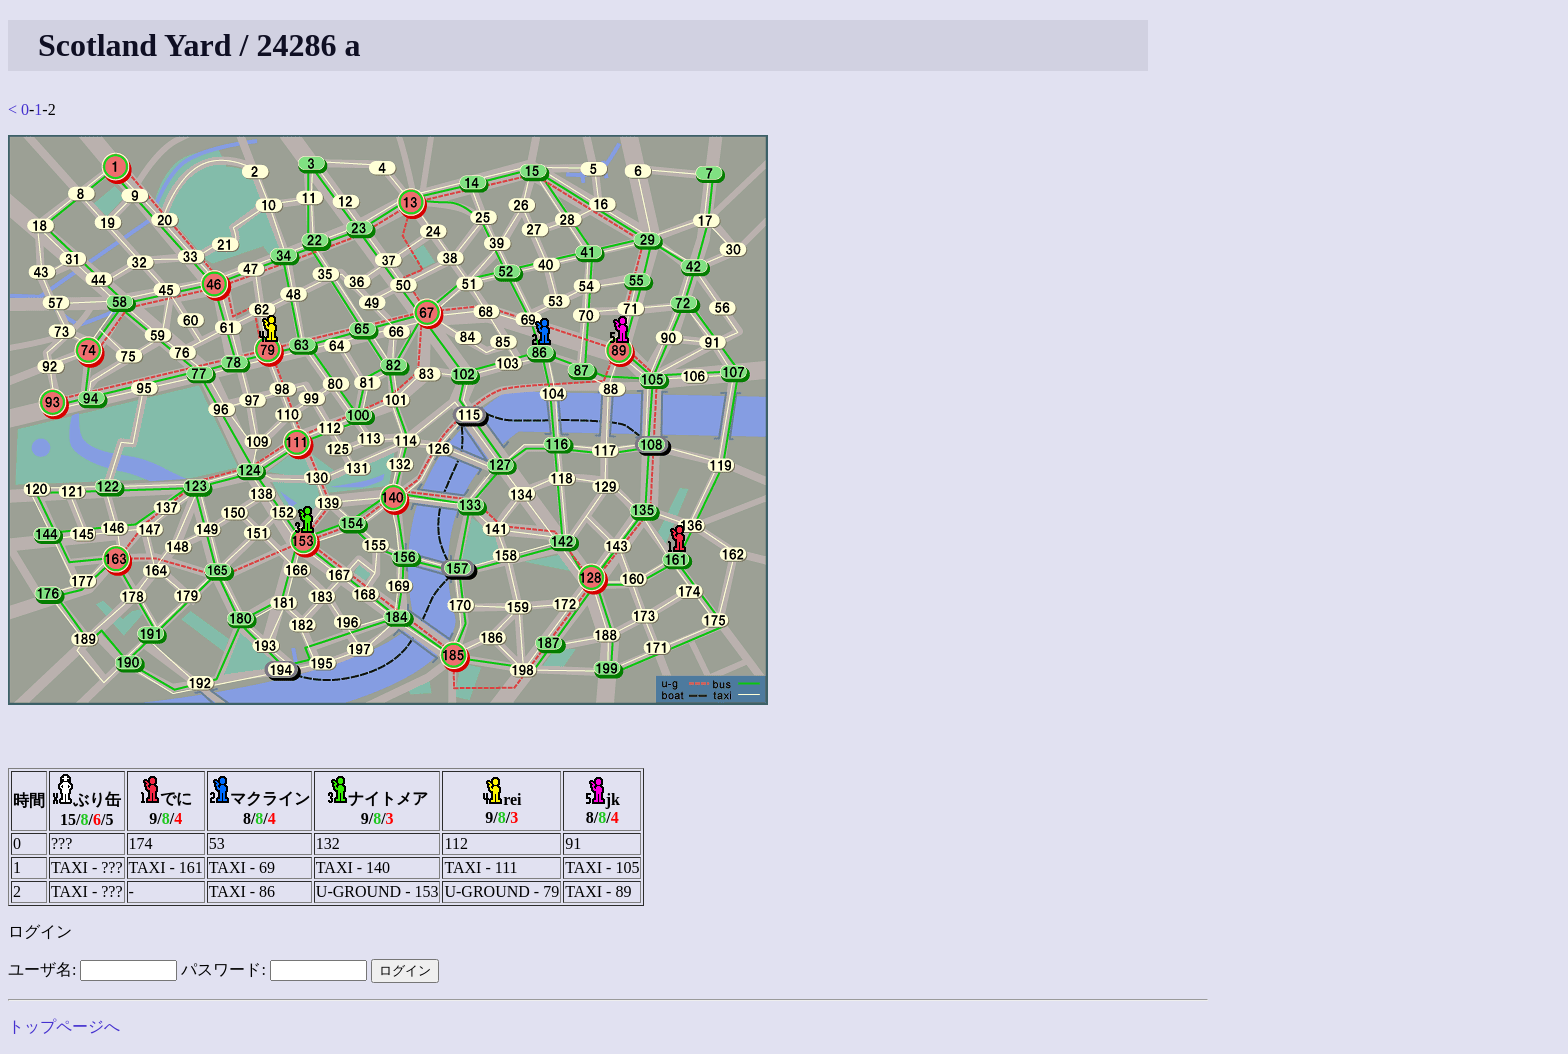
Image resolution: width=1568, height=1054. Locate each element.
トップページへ (64, 1026)
